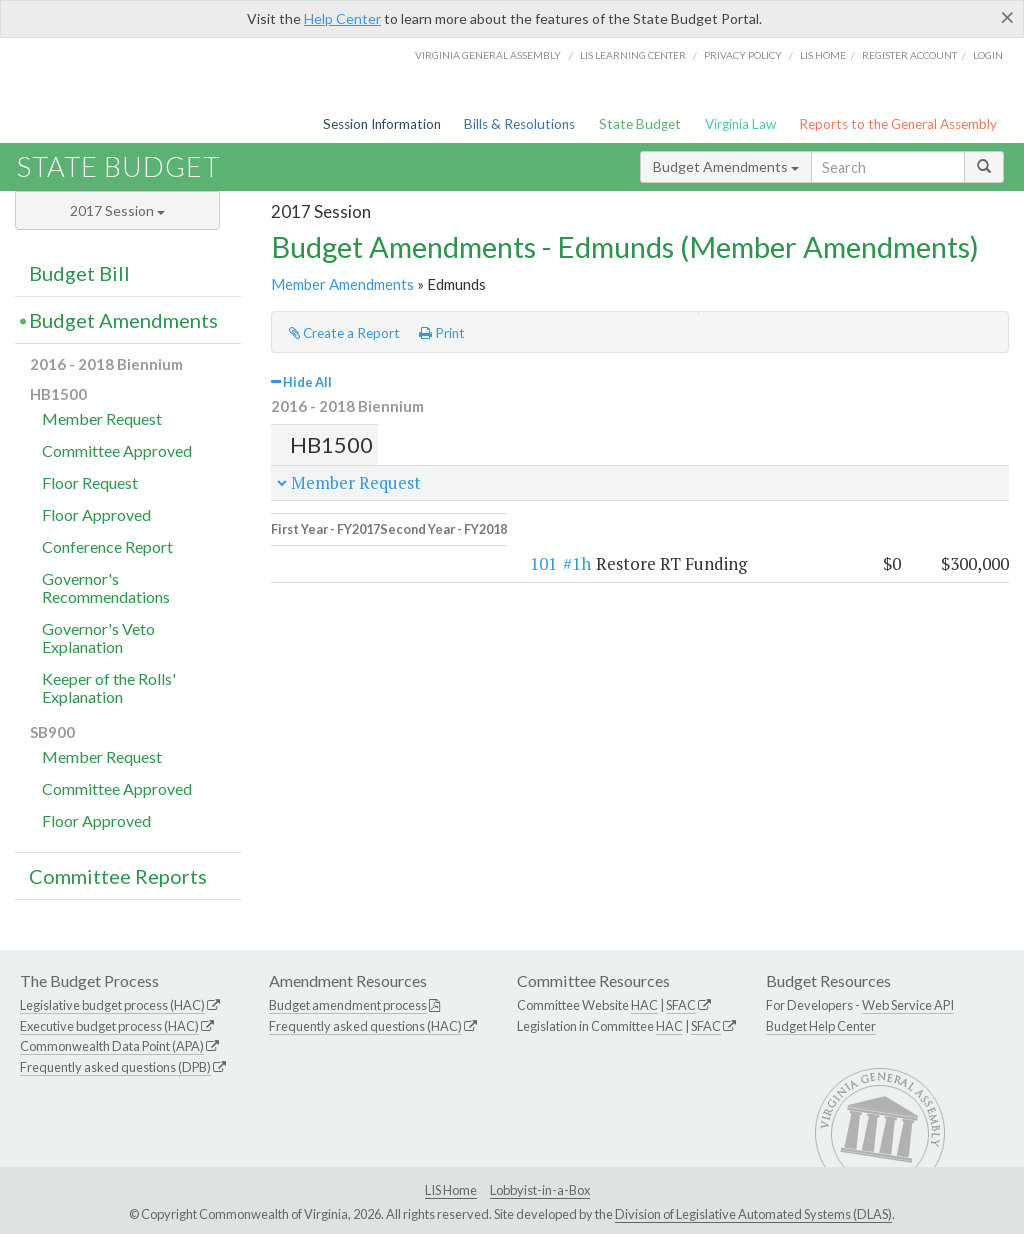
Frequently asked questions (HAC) (365, 1026)
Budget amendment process (348, 1005)
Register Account (909, 55)
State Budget (640, 124)
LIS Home (451, 1190)
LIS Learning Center (633, 55)
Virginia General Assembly (488, 55)
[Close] (1007, 17)
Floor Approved (96, 514)
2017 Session (117, 210)
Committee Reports (118, 876)
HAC (644, 1005)
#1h (359, 550)
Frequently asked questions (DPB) (115, 1067)
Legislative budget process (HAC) (112, 1005)
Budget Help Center (821, 1026)
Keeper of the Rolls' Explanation (109, 687)
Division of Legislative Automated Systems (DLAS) (753, 1214)
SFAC (681, 1005)
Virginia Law (740, 124)
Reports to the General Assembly (898, 124)
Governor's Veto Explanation (98, 637)
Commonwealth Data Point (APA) (112, 1046)
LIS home (823, 55)
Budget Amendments (726, 166)
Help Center (342, 18)
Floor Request (90, 482)
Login (988, 55)
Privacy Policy (743, 55)
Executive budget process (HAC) (109, 1026)
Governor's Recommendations (106, 587)
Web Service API (908, 1005)
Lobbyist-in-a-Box (540, 1190)
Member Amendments (342, 284)
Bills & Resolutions (519, 124)
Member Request (102, 418)
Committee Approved (117, 450)
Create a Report (344, 333)
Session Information (382, 124)
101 (325, 550)
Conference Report (107, 546)
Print (442, 333)
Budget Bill (79, 273)
